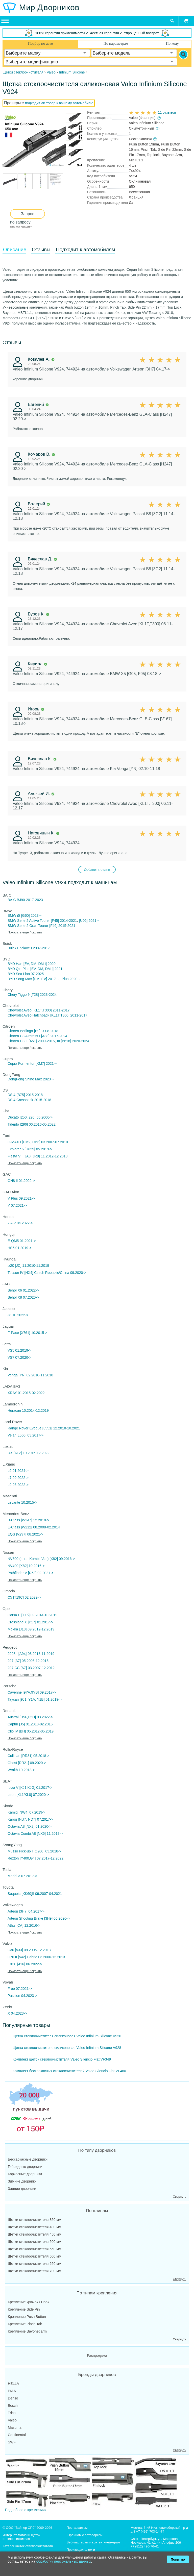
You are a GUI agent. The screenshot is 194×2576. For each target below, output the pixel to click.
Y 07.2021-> (17, 1205)
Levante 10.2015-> (22, 1502)
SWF (12, 2442)
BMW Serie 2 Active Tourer (29, 921)
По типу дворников (97, 2150)
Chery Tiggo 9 (19, 995)
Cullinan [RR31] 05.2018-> (28, 1756)
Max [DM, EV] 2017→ (42, 979)
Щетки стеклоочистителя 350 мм (34, 2220)
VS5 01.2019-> (19, 1350)
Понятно (178, 2559)
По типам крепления (97, 2293)
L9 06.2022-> (18, 1485)
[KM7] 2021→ (46, 1063)
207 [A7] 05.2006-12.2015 (28, 1661)
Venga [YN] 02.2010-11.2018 (30, 1375)
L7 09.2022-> (18, 1478)
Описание (14, 249)
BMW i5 (14, 915)
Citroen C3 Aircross (23, 1036)
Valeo (12, 2420)
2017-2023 (34, 900)
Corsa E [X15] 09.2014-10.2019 (32, 1615)
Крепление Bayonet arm (27, 2331)
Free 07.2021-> (20, 1989)
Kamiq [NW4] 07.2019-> (26, 1812)
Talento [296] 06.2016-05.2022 (32, 1124)
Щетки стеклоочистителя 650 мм (34, 2264)
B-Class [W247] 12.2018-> (28, 1520)
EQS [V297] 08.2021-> (25, 1534)
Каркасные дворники (25, 2174)
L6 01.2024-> (18, 1471)
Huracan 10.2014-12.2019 (28, 1410)
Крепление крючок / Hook (28, 2302)
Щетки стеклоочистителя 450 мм (34, 2234)
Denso (13, 2398)
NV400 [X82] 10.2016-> (26, 1566)
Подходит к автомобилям (85, 249)
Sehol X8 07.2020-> (23, 1297)
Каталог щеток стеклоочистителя (28, 2546)
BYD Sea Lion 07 (21, 974)
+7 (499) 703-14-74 (150, 2531)
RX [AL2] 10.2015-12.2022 (29, 1453)
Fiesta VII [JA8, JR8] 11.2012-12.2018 (37, 1156)
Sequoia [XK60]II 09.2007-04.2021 (35, 1894)
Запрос (27, 214)
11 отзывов (167, 112)
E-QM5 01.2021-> (22, 1241)
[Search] (183, 54)
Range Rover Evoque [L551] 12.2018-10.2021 (44, 1428)
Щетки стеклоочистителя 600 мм (34, 2256)
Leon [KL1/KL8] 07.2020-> (28, 1795)
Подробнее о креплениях (91, 2484)
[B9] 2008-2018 (46, 1031)
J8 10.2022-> (18, 1315)
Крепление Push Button (27, 2317)
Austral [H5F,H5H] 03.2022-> (30, 1717)
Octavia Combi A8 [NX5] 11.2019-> (35, 1833)
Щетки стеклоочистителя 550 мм (34, 2249)
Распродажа (97, 2356)
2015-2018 (42, 1100)
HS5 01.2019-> (20, 1248)
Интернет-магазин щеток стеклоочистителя (21, 2537)
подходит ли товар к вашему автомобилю (59, 103)
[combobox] (47, 53)
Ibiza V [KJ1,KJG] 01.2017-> (30, 1788)
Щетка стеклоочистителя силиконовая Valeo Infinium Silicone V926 (67, 2036)
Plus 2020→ (71, 979)
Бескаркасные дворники (27, 2159)
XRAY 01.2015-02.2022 (26, 1393)
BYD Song (16, 979)
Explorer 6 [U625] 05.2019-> (30, 1149)
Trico (12, 2413)
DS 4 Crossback (20, 1100)
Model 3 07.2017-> (22, 1876)
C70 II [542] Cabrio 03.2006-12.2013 (36, 1957)
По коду (172, 43)
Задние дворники (22, 2189)
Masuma (14, 2427)
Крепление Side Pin (24, 2309)
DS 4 (11, 1095)
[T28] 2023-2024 (44, 995)
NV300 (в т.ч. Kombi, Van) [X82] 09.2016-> (41, 1559)
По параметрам (116, 43)
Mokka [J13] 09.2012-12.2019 (31, 1629)
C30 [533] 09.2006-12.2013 (29, 1950)
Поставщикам (76, 2528)
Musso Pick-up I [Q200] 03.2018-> (34, 1851)
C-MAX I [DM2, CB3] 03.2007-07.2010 (38, 1142)
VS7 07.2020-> (19, 1357)
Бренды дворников (97, 2374)
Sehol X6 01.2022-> (23, 1290)
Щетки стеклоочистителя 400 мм (34, 2227)
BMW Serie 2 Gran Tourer (28, 926)
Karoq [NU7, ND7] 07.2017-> (30, 1819)
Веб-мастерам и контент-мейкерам (93, 2542)
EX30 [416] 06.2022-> (25, 1964)
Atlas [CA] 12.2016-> (24, 1925)
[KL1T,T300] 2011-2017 (51, 1010)
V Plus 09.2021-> (21, 1198)
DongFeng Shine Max (25, 1079)
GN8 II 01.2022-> (21, 1181)
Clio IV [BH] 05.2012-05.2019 (31, 1731)
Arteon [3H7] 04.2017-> (26, 1911)
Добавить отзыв (97, 870)
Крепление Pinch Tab (25, 2324)
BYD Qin (14, 969)
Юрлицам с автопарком (84, 2535)
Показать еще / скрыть (25, 932)
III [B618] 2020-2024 (73, 1041)
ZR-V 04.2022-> (20, 1223)
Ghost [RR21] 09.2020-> (27, 1763)
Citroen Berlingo (20, 1031)
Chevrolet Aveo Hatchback (28, 1015)
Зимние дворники (22, 2181)
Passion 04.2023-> (22, 1996)
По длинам (97, 2210)
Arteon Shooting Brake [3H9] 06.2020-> (39, 1918)
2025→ (41, 974)
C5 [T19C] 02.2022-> (24, 1597)
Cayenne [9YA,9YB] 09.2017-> (32, 1692)
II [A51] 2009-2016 (40, 1041)
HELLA (13, 2384)
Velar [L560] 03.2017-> (25, 1435)
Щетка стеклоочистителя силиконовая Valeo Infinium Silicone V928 (67, 2048)
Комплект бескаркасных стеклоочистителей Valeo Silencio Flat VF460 (69, 2071)
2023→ (48, 1079)
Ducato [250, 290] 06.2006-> (30, 1117)
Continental (17, 2435)
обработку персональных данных (63, 2561)
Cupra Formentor (21, 1063)
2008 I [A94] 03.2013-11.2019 (31, 1654)
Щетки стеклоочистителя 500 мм (34, 2242)
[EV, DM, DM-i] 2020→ (41, 964)
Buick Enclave (19, 948)
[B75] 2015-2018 (30, 1095)
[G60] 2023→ (31, 915)
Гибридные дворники (25, 2167)
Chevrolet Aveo (20, 1010)
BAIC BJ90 (16, 900)
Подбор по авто (40, 43)
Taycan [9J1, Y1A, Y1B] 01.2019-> (35, 1699)
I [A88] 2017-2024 (53, 1036)
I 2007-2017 (40, 948)
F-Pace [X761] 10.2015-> (27, 1333)
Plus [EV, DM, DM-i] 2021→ (44, 969)
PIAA (12, 2391)
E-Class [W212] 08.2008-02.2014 (34, 1527)
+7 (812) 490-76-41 (145, 2546)
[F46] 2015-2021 (62, 926)
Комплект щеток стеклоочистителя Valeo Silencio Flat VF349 (62, 2059)
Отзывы (41, 249)
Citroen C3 (16, 1041)
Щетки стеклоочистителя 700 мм (34, 2271)
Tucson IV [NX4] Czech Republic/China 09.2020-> (47, 1273)
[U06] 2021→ (89, 921)
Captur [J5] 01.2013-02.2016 (30, 1724)
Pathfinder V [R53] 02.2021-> (31, 1573)
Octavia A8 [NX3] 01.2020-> (30, 1826)
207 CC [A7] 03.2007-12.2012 (31, 1668)
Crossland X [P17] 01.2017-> (30, 1622)
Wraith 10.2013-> (21, 1770)
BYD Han (15, 964)
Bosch (13, 2406)
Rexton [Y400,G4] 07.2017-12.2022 (35, 1858)
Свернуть (179, 2196)
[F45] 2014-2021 (64, 921)
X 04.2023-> (17, 2013)
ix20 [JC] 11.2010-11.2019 (28, 1266)
